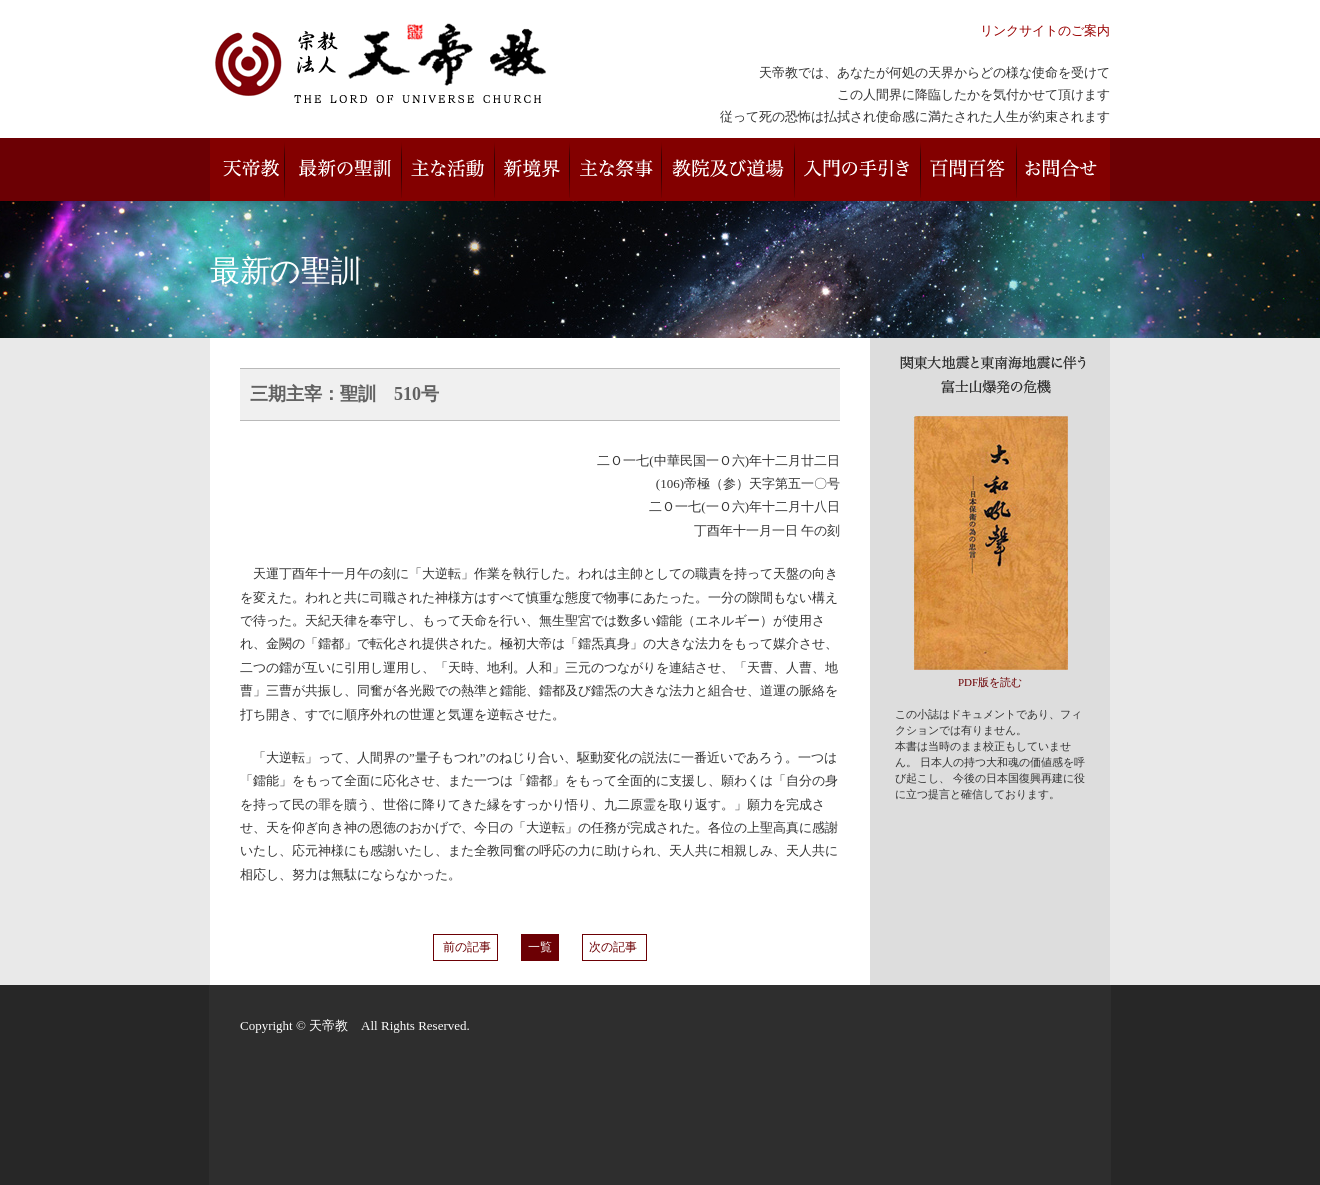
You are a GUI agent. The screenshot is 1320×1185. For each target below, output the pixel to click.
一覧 (540, 947)
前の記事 (465, 947)
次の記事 (614, 947)
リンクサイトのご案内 (1045, 30)
